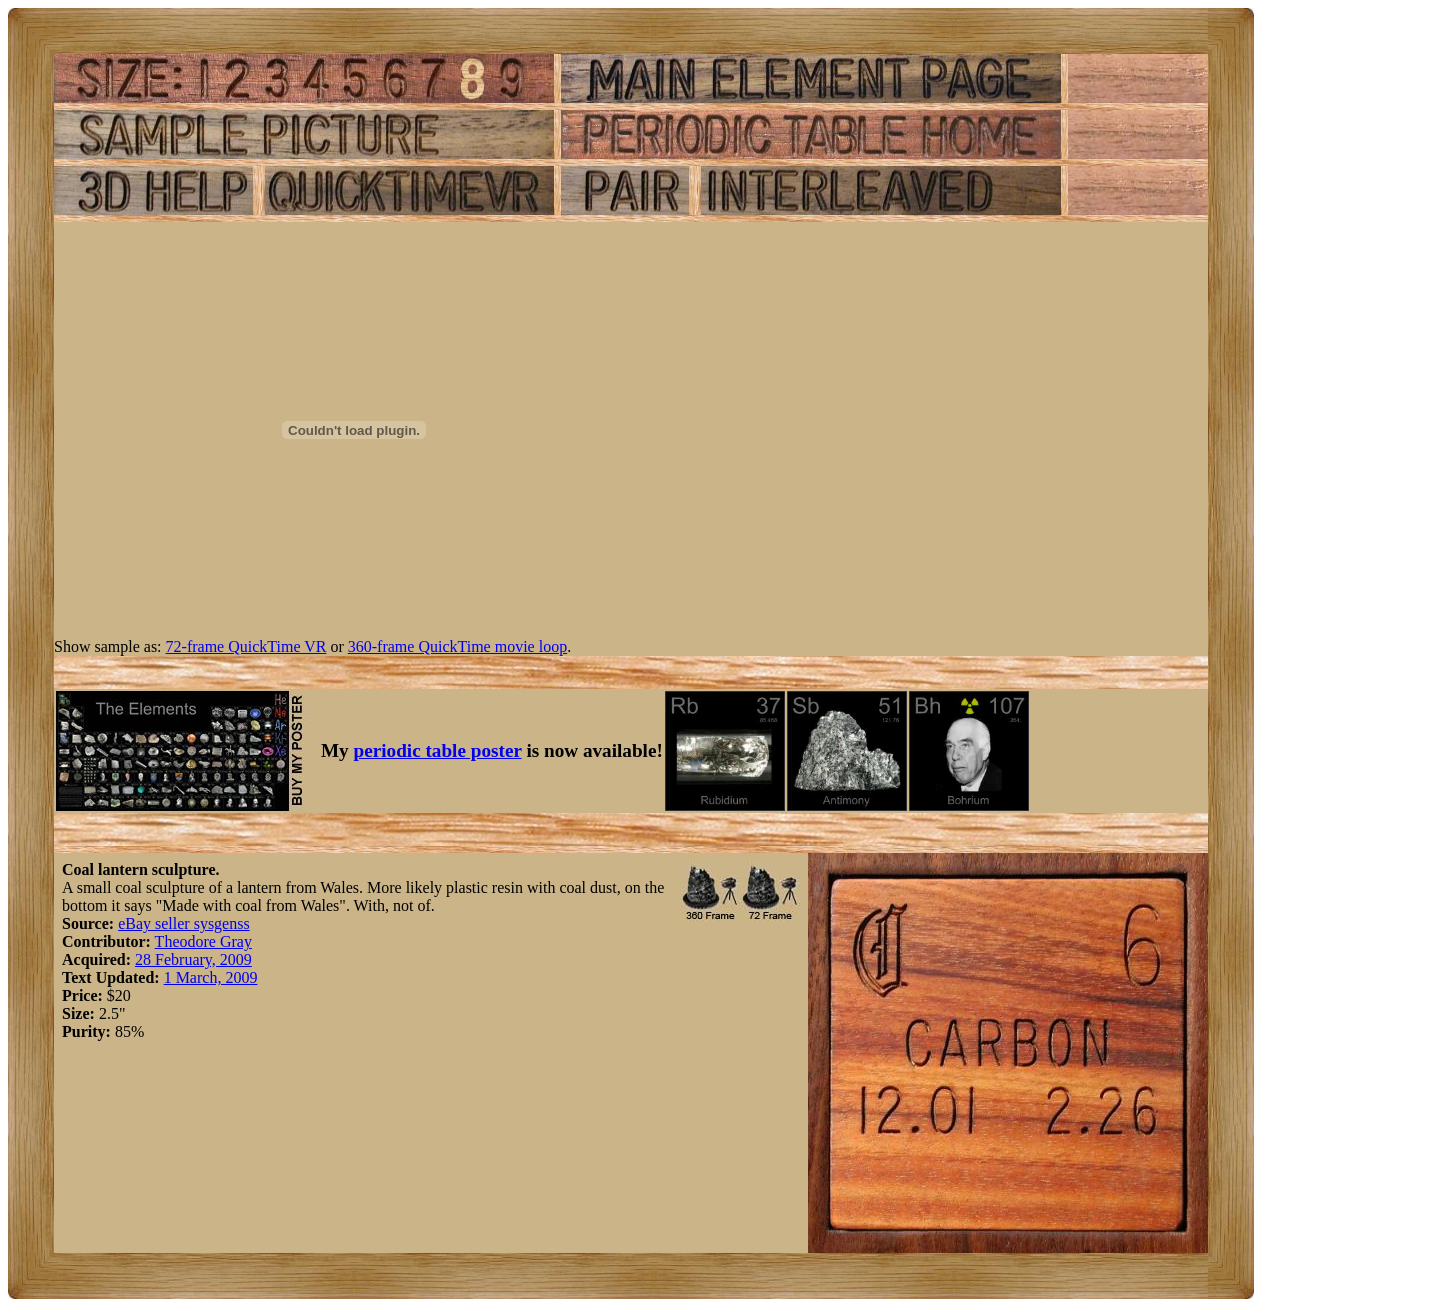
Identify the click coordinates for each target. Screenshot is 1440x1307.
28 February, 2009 (193, 959)
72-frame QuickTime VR (246, 646)
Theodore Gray (203, 941)
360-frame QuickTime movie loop (457, 646)
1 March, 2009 (211, 977)
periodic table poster (438, 750)
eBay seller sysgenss (184, 923)
